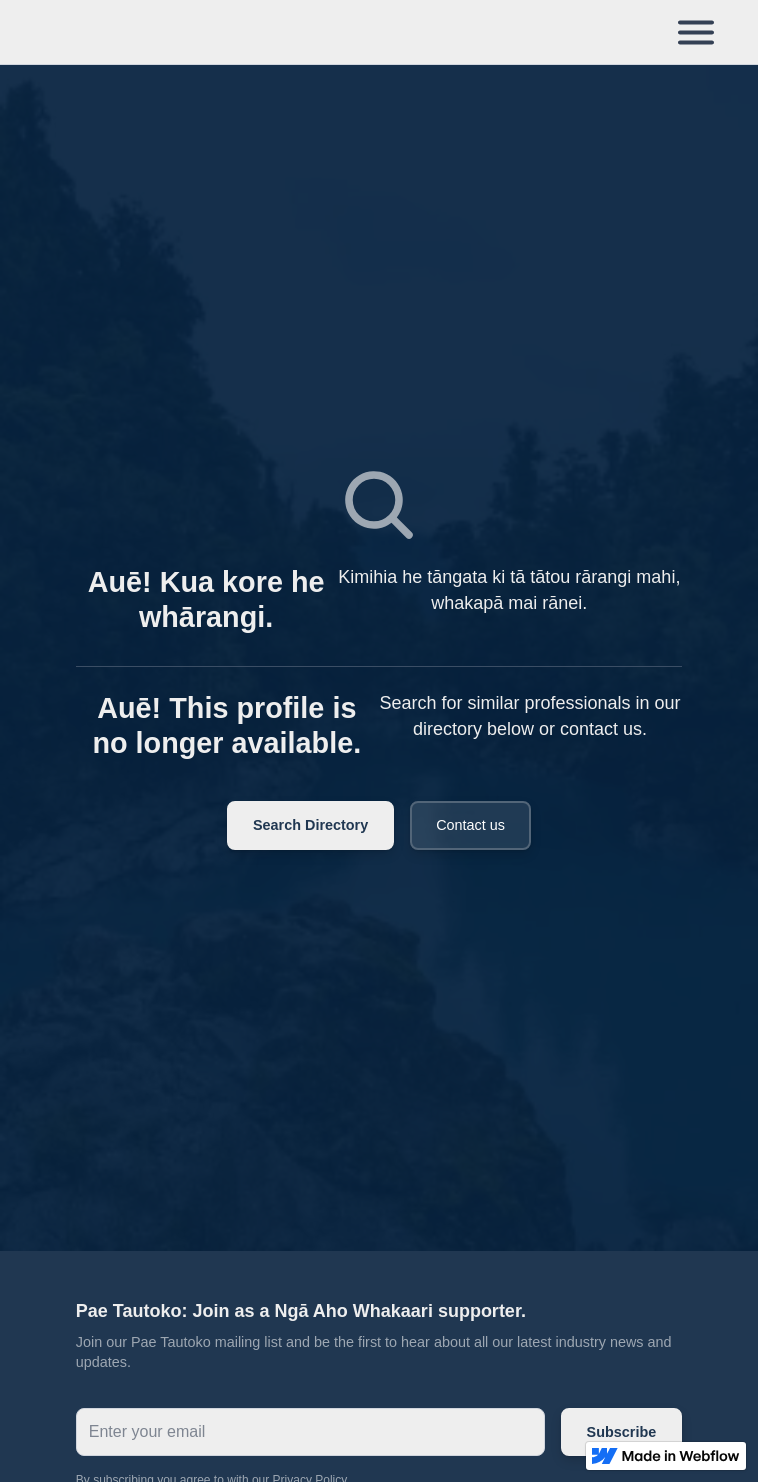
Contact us (470, 825)
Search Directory (310, 825)
